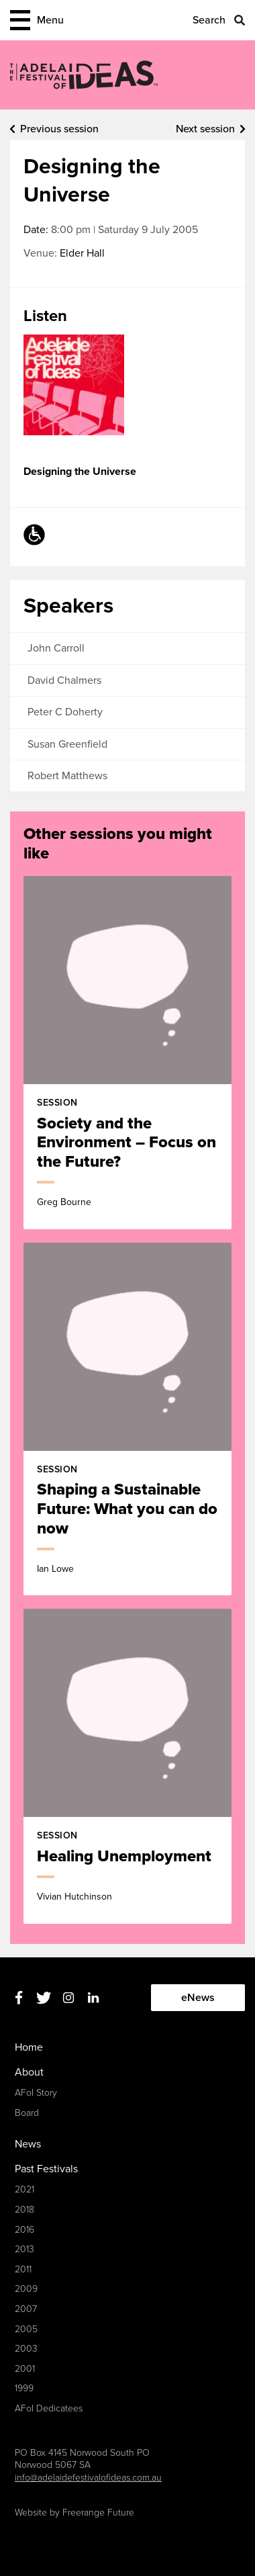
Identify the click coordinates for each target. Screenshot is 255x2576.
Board (27, 2113)
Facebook (18, 1998)
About (29, 2072)
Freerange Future (98, 2512)
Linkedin (93, 1998)
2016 (24, 2229)
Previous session (59, 129)
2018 (24, 2209)
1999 (24, 2388)
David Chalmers (64, 680)
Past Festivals (46, 2169)
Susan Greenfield (67, 744)
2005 (26, 2329)
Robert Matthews (67, 776)
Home (29, 2047)
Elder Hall (82, 253)
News (28, 2144)
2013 (24, 2249)
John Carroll (56, 648)
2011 (23, 2269)
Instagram (68, 1998)
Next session (205, 129)
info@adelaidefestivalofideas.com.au (88, 2477)
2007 (26, 2309)
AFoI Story (36, 2092)
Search (209, 20)
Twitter (43, 1998)
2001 (25, 2368)
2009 (26, 2289)
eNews (198, 1997)
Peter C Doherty (65, 712)
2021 (24, 2189)
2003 (26, 2348)
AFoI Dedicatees (49, 2408)
